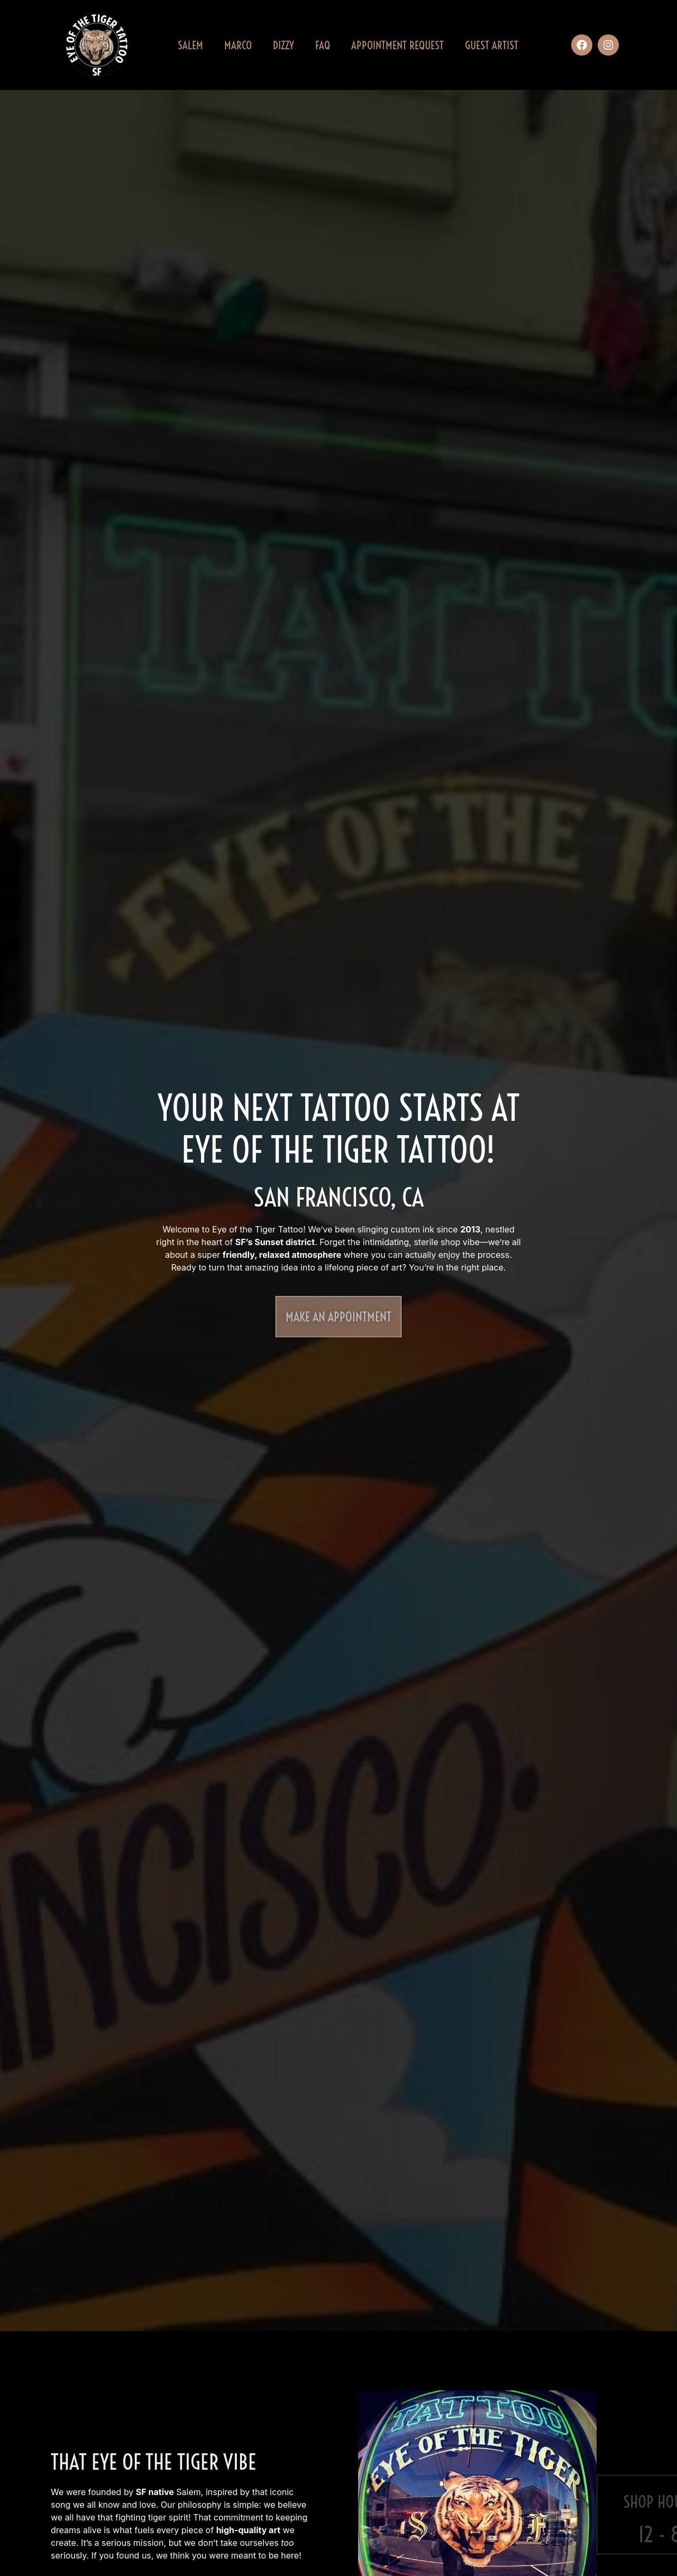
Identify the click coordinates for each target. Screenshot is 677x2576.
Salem (190, 45)
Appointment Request (397, 45)
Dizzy (283, 45)
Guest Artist (491, 45)
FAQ (322, 45)
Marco (238, 45)
